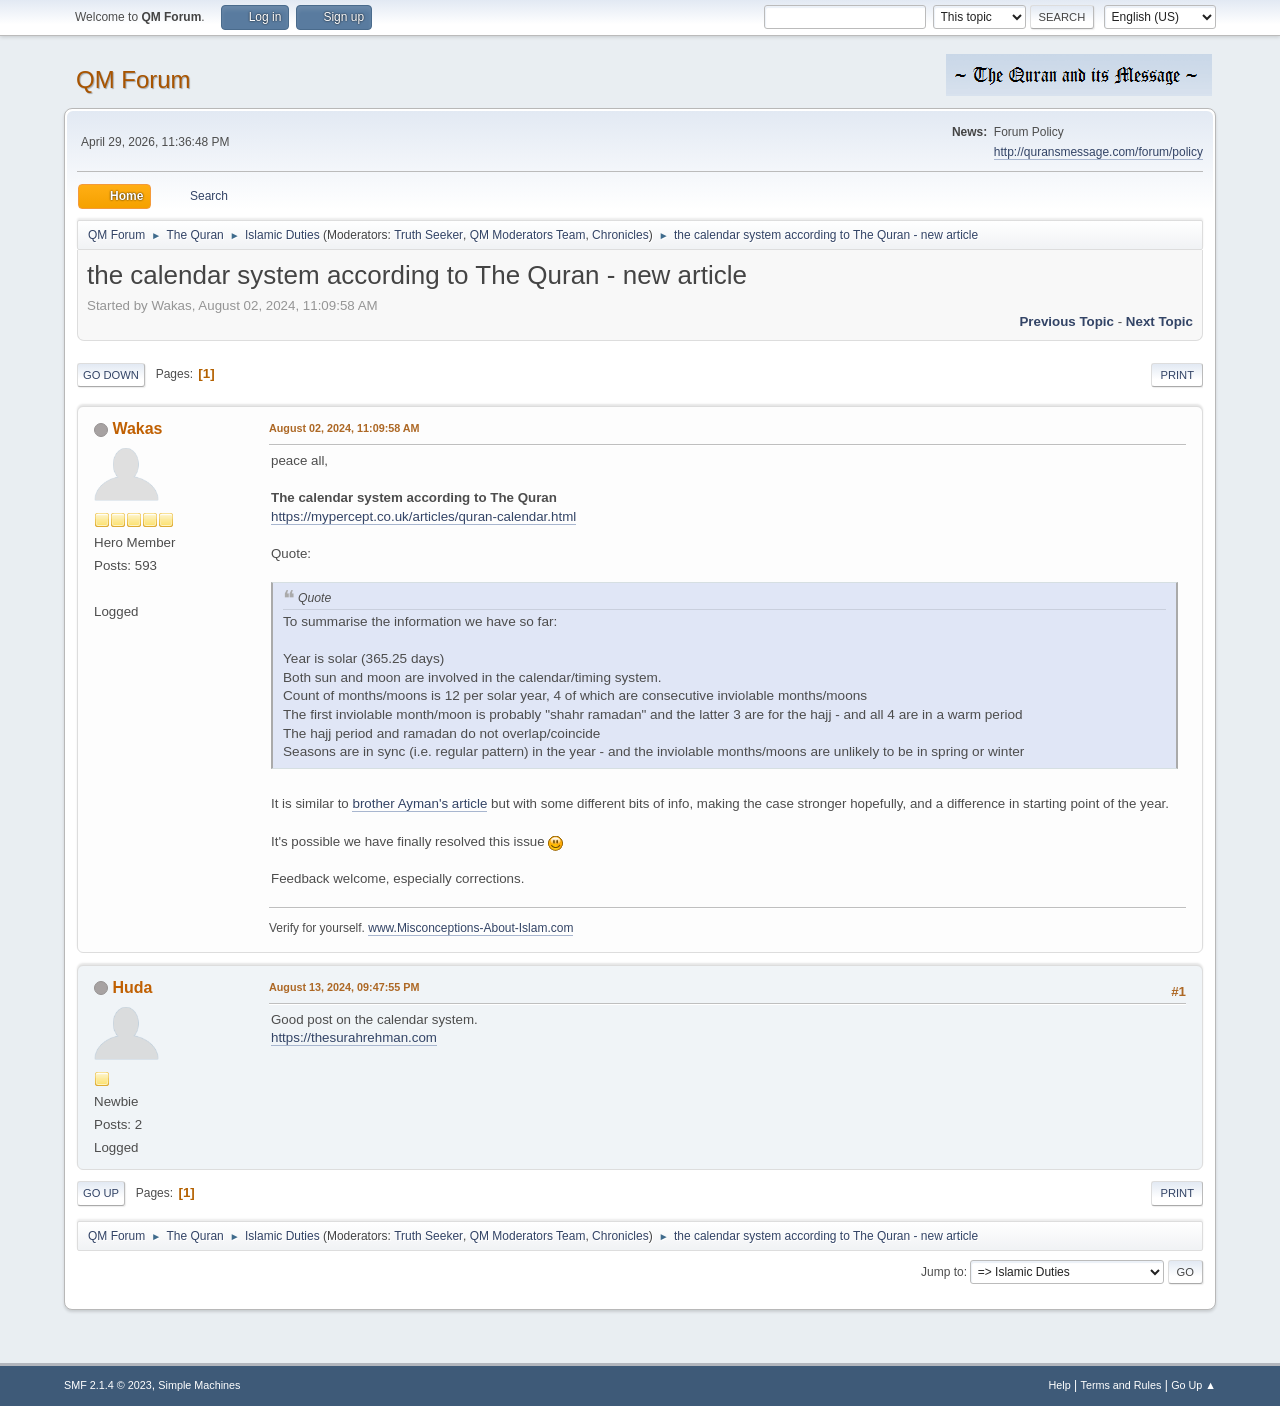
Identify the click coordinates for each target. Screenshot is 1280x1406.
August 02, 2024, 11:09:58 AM (344, 428)
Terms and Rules (1121, 1385)
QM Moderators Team (528, 235)
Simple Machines (199, 1385)
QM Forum (133, 79)
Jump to (942, 1272)
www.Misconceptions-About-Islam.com (470, 928)
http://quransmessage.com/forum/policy (1098, 152)
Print (1177, 375)
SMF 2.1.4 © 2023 (108, 1385)
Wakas (137, 428)
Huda (132, 987)
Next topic (1159, 321)
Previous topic (1066, 321)
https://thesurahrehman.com (354, 1037)
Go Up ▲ (1193, 1385)
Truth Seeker (428, 235)
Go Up (101, 1193)
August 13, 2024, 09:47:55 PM (344, 987)
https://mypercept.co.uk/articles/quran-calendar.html (423, 516)
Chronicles (620, 235)
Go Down (111, 375)
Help (1060, 1385)
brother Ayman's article (419, 803)
